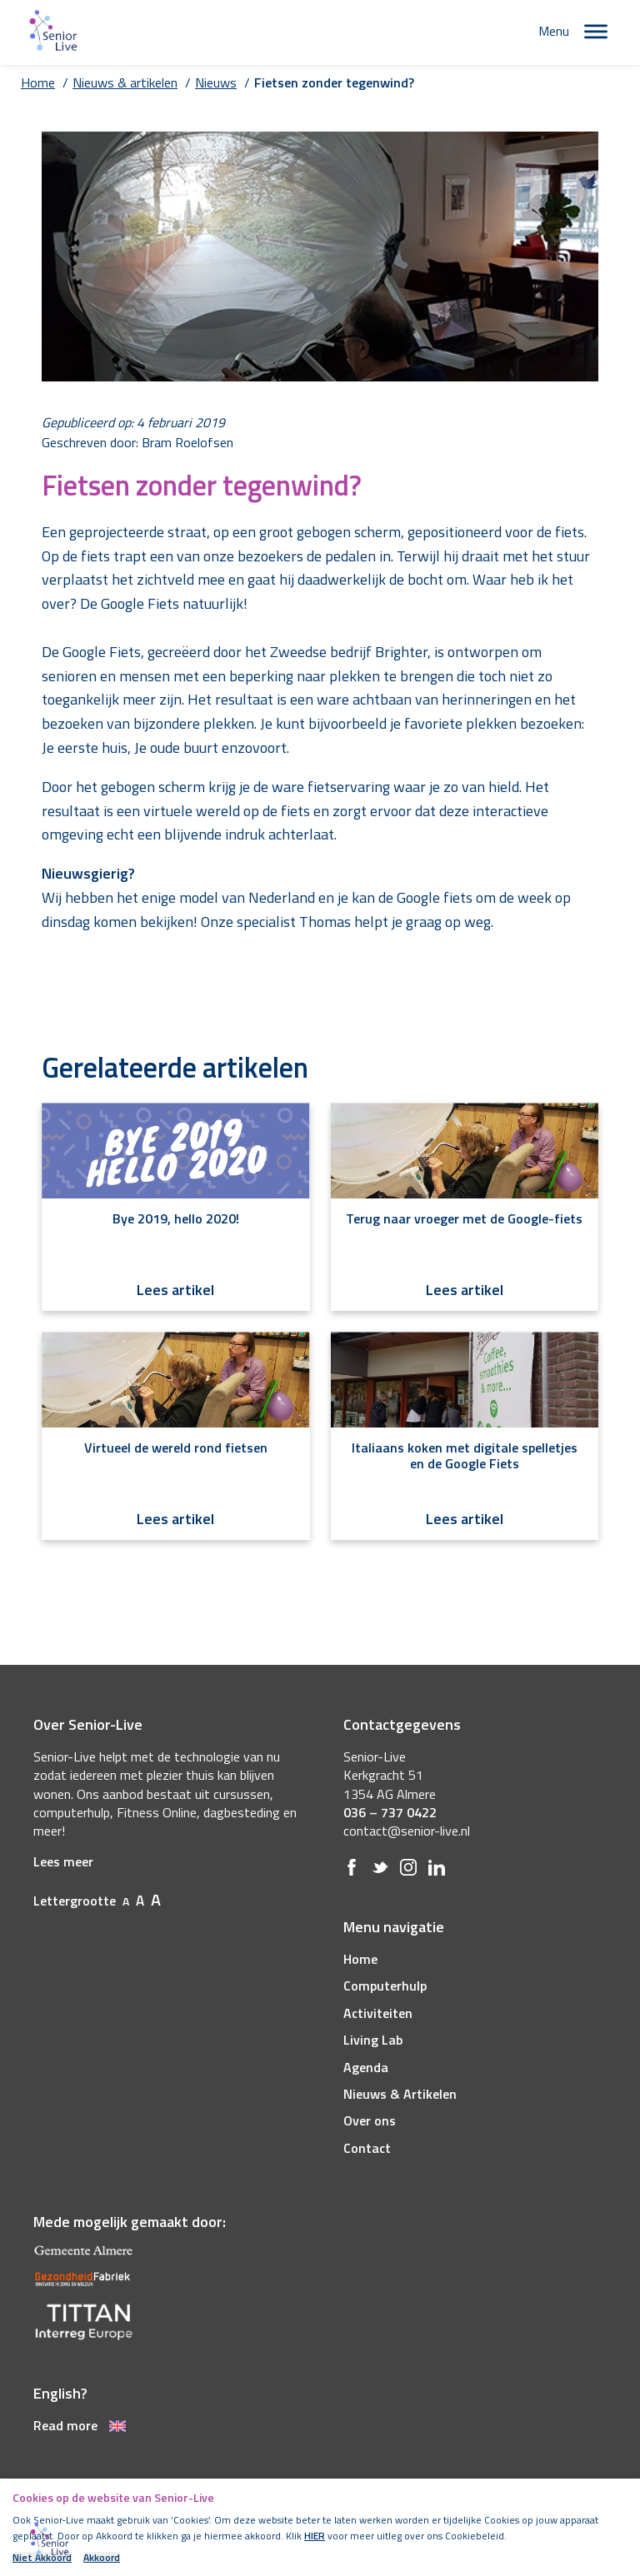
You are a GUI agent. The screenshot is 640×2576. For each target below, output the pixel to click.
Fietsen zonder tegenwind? (334, 82)
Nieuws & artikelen (125, 82)
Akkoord (101, 2558)
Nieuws (216, 82)
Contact (367, 2148)
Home (38, 82)
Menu (553, 31)
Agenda (365, 2067)
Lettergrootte (97, 1901)
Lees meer (63, 1861)
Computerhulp (385, 1986)
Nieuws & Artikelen (400, 2094)
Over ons (369, 2120)
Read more (79, 2425)
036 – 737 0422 (390, 1812)
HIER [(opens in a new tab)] (314, 2536)
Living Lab (372, 2040)
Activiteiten (377, 2013)
